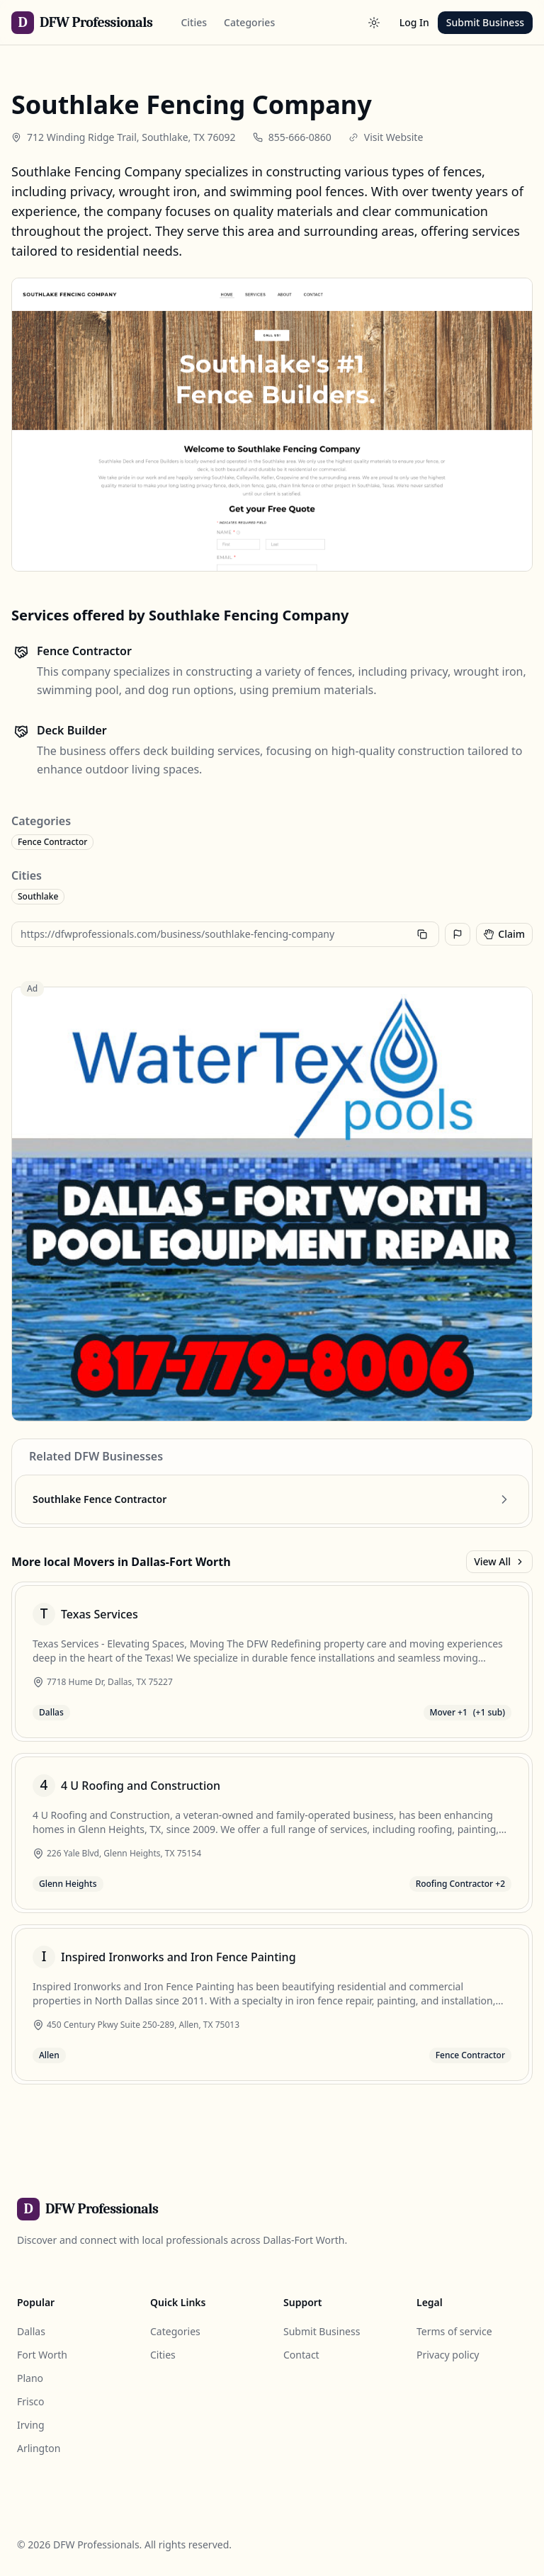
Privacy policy (448, 2354)
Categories (249, 22)
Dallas (31, 2331)
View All (499, 1561)
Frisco (31, 2401)
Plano (30, 2378)
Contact (301, 2354)
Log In (414, 22)
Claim (504, 934)
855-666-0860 (300, 137)
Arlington (38, 2448)
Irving (31, 2425)
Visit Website (394, 137)
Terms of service (454, 2331)
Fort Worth (42, 2354)
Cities (194, 22)
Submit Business (485, 22)
